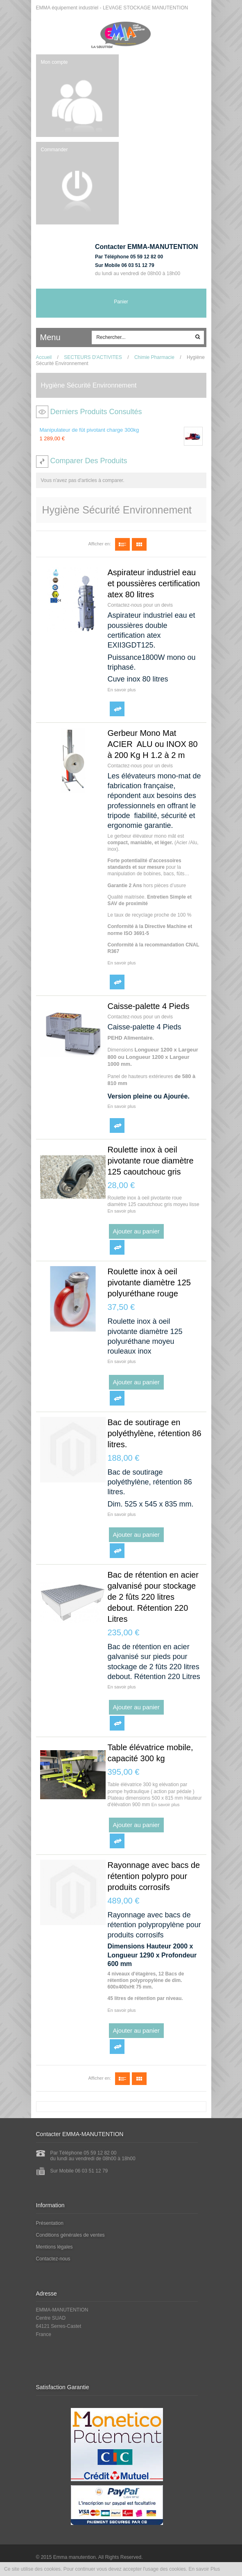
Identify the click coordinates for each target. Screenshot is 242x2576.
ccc (74, 337)
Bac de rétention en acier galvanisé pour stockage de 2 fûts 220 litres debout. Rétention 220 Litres (153, 1596)
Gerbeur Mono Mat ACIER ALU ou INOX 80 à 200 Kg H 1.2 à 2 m (153, 744)
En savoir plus (122, 689)
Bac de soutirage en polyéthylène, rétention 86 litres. (154, 1433)
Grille (139, 544)
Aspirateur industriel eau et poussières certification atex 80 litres (154, 583)
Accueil (44, 357)
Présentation (49, 2223)
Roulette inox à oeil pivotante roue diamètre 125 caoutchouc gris (151, 1160)
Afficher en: (99, 543)
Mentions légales (54, 2247)
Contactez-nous (53, 2259)
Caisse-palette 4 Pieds (149, 1006)
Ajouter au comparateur (117, 709)
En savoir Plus (204, 2569)
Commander (54, 149)
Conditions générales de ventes (70, 2235)
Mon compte (54, 62)
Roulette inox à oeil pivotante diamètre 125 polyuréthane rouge (149, 1282)
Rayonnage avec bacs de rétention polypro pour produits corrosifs (154, 1876)
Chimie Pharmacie (154, 357)
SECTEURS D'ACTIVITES (93, 357)
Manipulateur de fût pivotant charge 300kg (89, 430)
